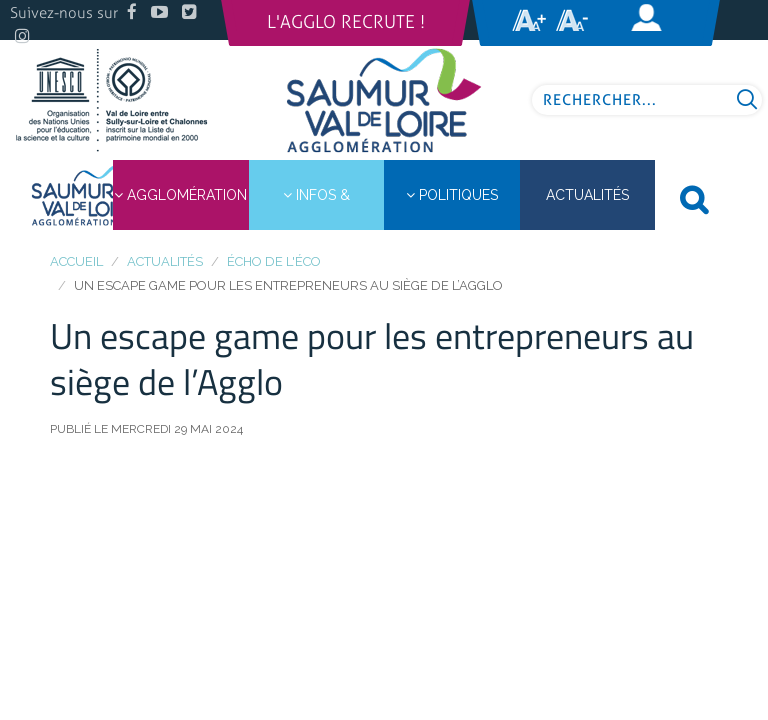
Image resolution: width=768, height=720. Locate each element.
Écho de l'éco (274, 261)
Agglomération (180, 195)
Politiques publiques (452, 208)
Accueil (76, 261)
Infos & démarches (316, 208)
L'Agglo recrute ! (346, 22)
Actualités (165, 261)
